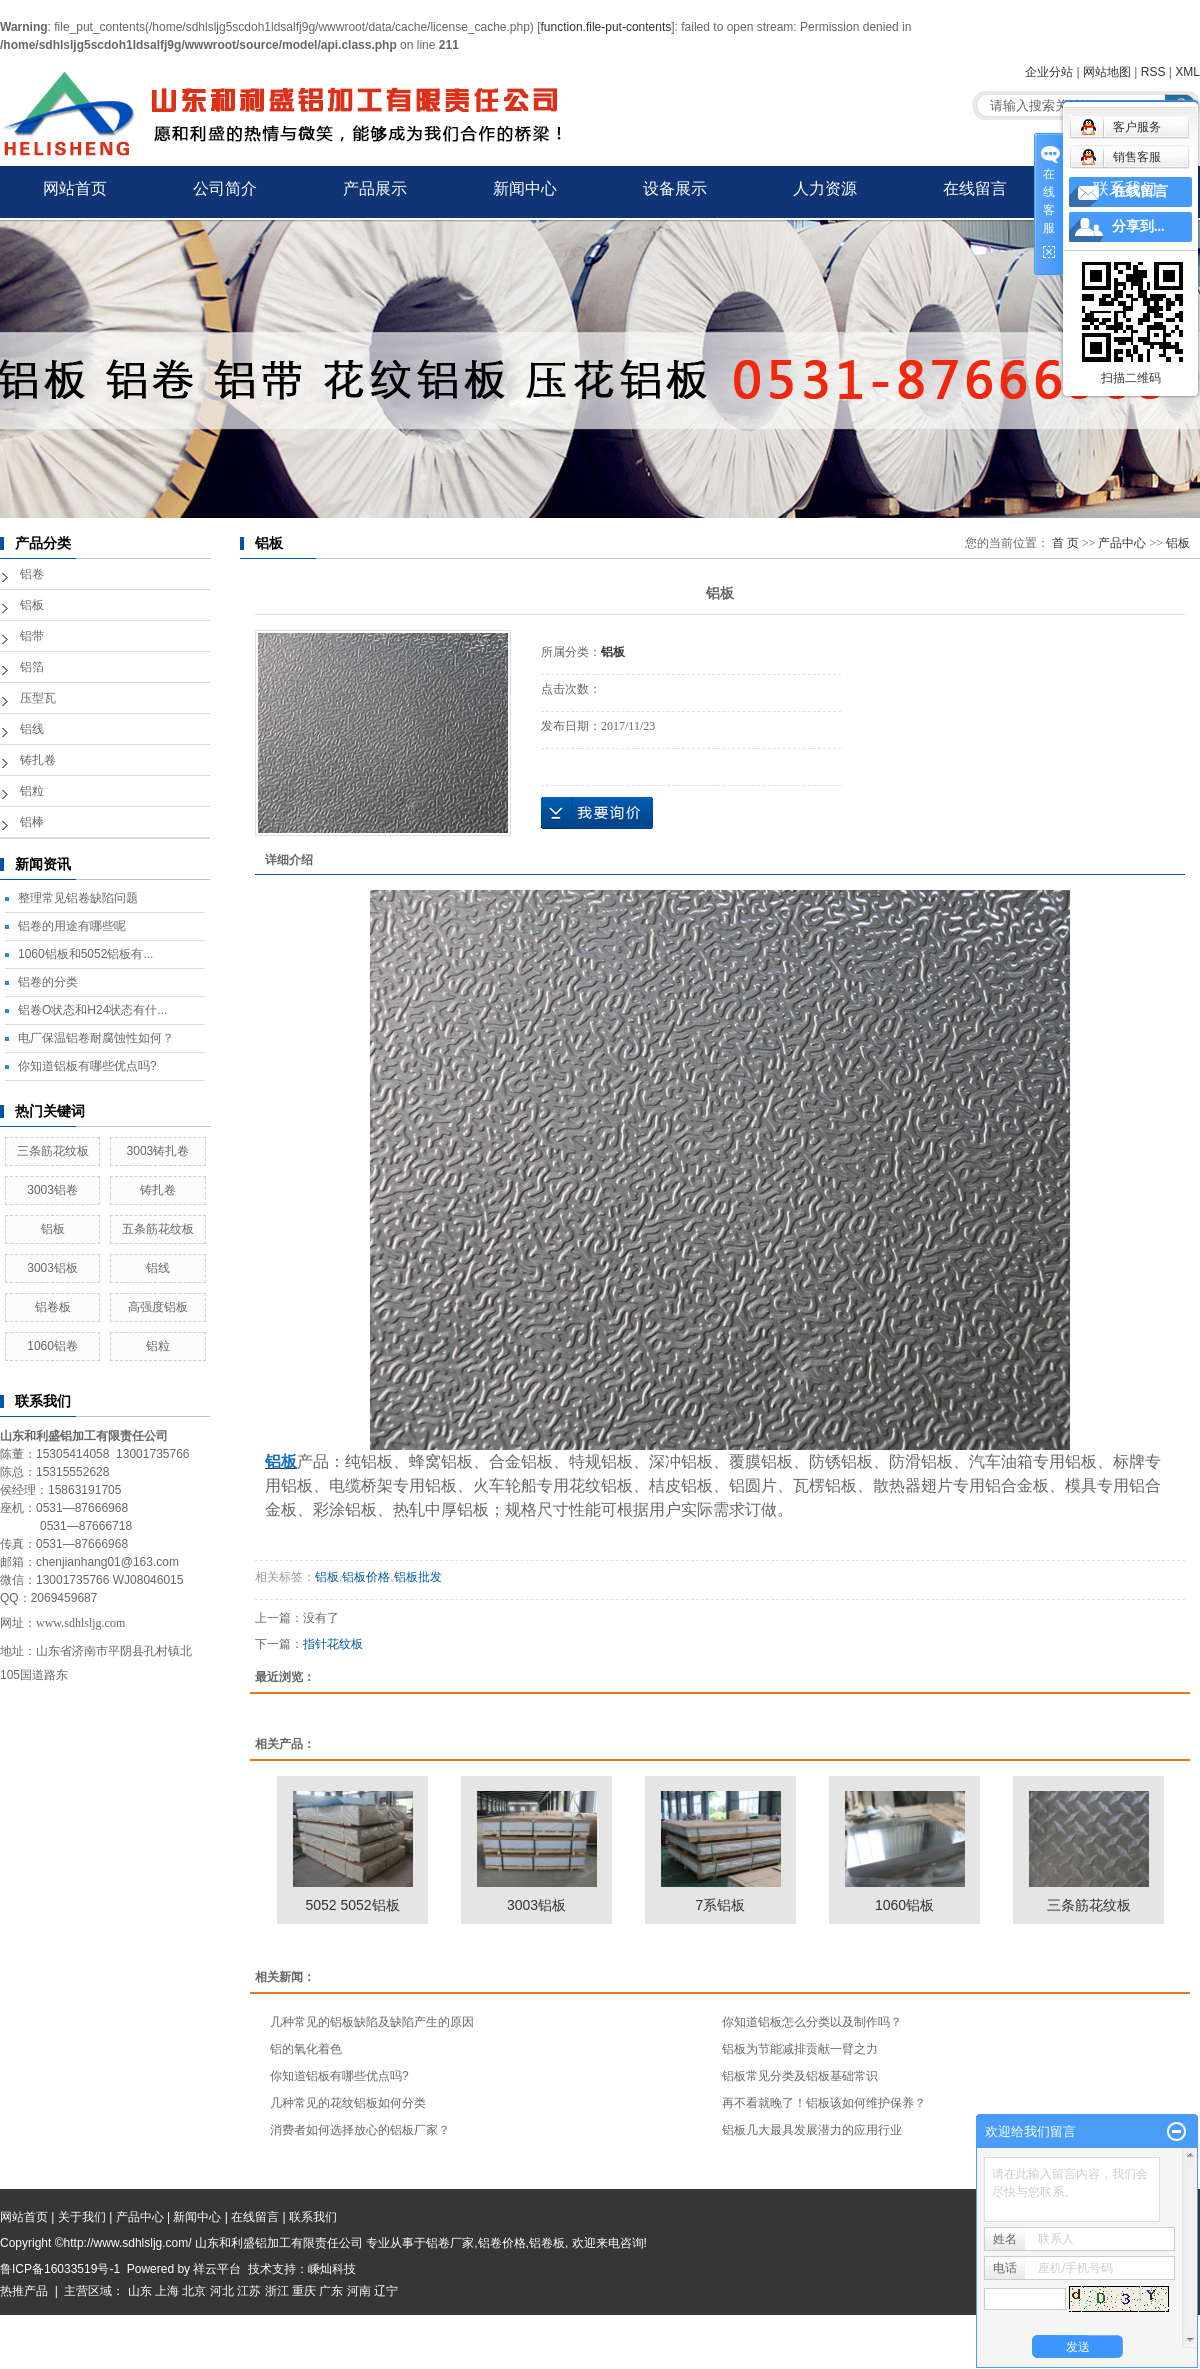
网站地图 (1107, 72)
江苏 (249, 2291)
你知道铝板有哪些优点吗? (87, 1066)
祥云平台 (217, 2269)
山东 (140, 2291)
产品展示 (375, 188)
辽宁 (386, 2291)
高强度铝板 (158, 1307)
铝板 (32, 605)
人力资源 (825, 188)
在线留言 (975, 188)
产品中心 (1122, 543)
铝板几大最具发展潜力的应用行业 (812, 2130)
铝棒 (32, 822)
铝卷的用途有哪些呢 (72, 926)
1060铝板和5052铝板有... (85, 954)
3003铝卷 (52, 1190)
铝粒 (32, 791)
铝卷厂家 (450, 2243)
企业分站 (1049, 72)
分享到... (1138, 226)
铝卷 (32, 574)
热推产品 (24, 2291)
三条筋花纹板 (53, 1151)
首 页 (1065, 543)
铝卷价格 (502, 2243)
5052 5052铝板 (352, 1905)
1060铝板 (904, 1905)
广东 (331, 2291)
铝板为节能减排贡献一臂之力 (800, 2049)
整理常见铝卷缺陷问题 (78, 898)
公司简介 (225, 188)
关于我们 (82, 2217)
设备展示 (675, 188)
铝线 (32, 729)
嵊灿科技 (332, 2269)
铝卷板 (53, 1307)
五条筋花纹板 (158, 1229)
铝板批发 (418, 1577)
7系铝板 (721, 1905)
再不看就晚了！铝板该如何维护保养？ (824, 2103)
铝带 (32, 636)
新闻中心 (525, 188)
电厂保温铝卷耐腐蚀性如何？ (96, 1038)
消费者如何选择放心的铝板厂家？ (360, 2130)
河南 (359, 2291)
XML (1187, 72)
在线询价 (597, 813)
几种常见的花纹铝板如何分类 (348, 2103)
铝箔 (32, 667)
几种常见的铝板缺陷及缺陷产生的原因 (372, 2022)
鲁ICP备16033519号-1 (60, 2269)
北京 (194, 2291)
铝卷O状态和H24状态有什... (92, 1010)
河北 (222, 2291)
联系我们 (1125, 188)
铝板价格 (366, 1577)
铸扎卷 (38, 760)
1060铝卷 (52, 1346)
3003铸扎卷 (158, 1151)
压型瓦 (38, 698)
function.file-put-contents (606, 27)
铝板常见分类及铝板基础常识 (800, 2076)
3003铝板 (52, 1268)
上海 (167, 2291)
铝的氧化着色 (306, 2049)
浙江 (277, 2291)
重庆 (304, 2291)
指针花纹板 (333, 1644)
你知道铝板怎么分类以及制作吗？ (812, 2022)
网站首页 (75, 188)
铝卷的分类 (48, 982)
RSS (1153, 72)
